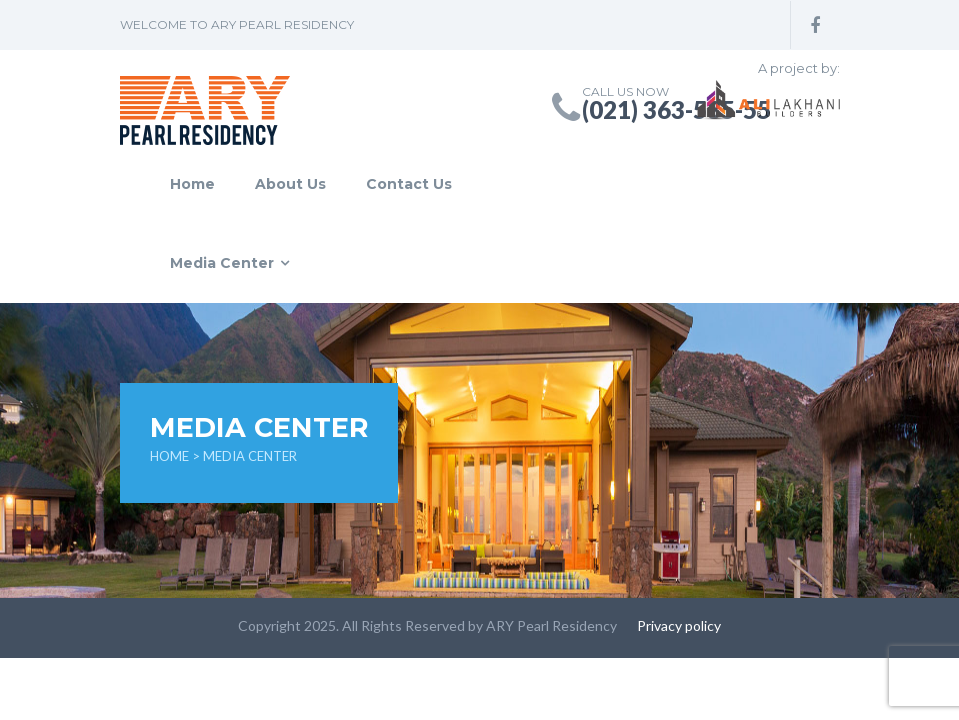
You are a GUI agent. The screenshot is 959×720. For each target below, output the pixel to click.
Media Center (222, 263)
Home (192, 184)
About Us (290, 184)
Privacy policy (679, 625)
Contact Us (409, 184)
